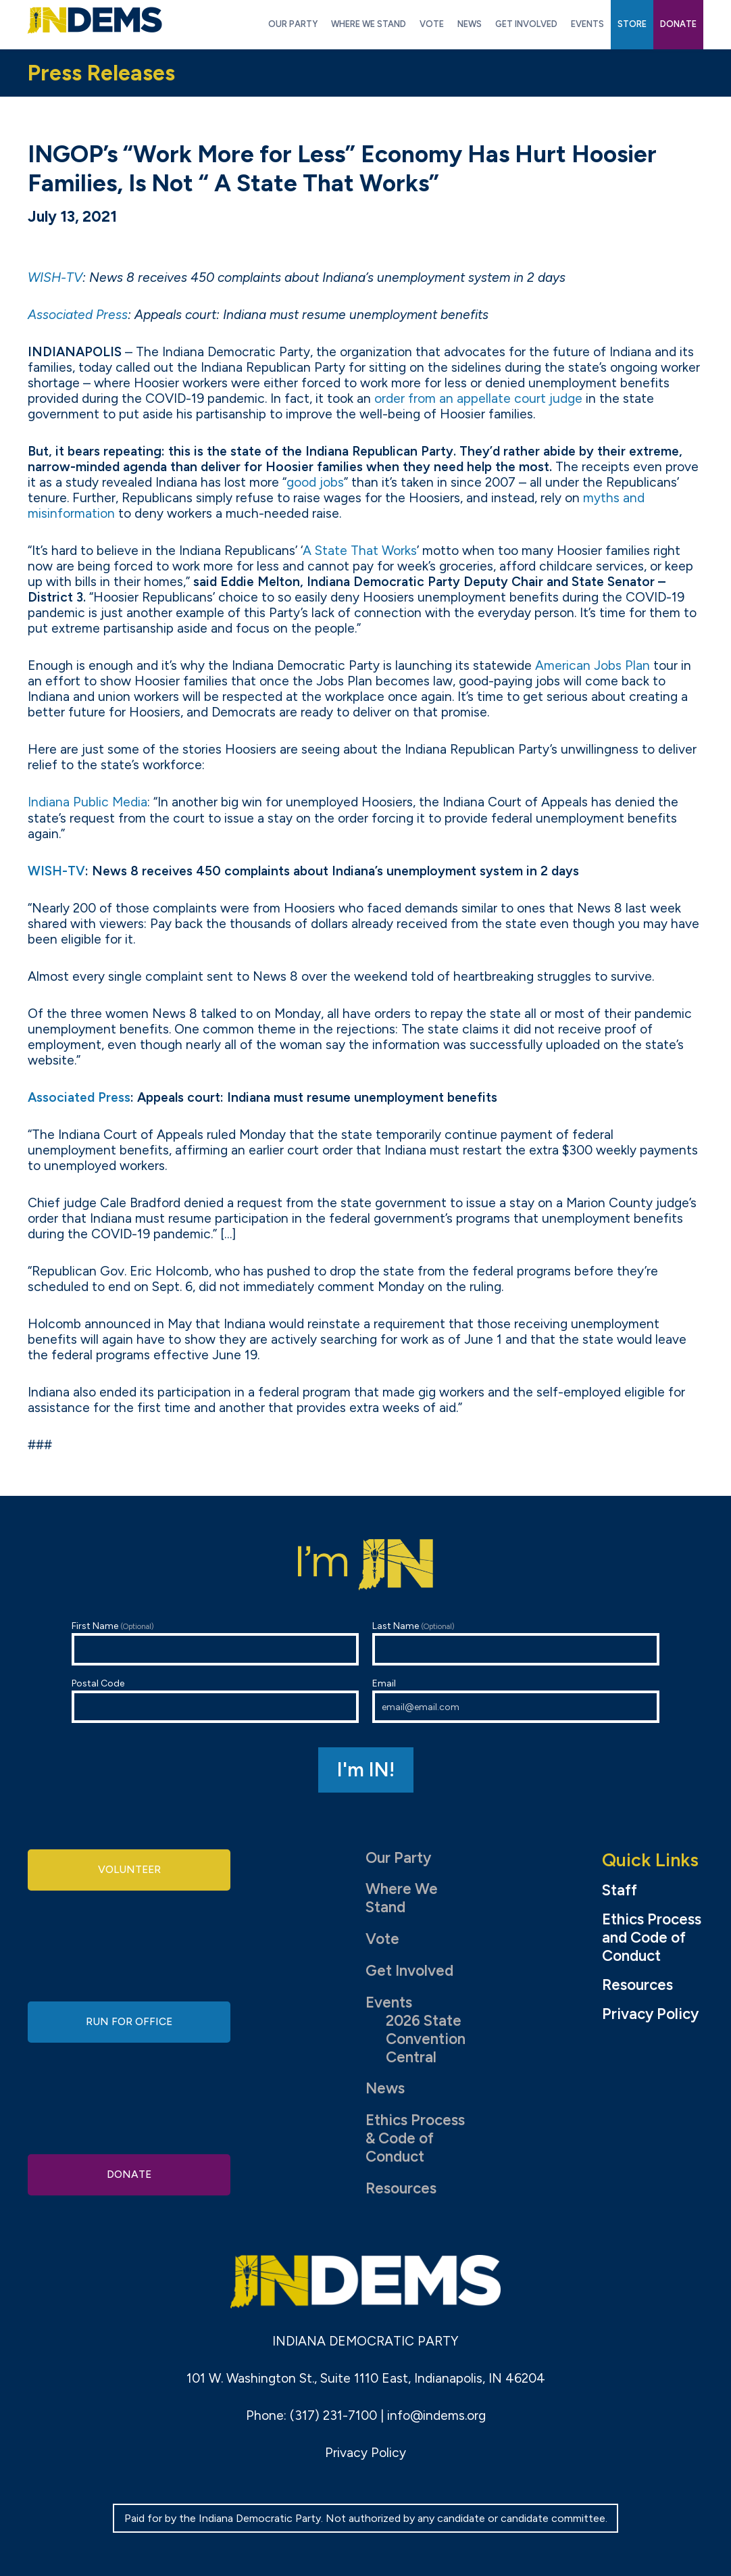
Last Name (515, 1643)
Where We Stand (402, 1898)
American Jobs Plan (592, 665)
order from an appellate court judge (478, 398)
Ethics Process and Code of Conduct (651, 1938)
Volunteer (129, 1872)
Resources (401, 2188)
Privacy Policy (650, 2014)
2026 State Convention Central (425, 2039)
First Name (215, 1643)
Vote (382, 1939)
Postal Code (215, 1700)
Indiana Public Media (87, 802)
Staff (619, 1890)
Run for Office (129, 2021)
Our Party (398, 1858)
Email (515, 1700)
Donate (129, 2171)
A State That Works (360, 550)
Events (389, 2002)
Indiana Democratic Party (95, 20)
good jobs (315, 482)
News (385, 2088)
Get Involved (409, 1971)
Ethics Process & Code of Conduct (415, 2138)
